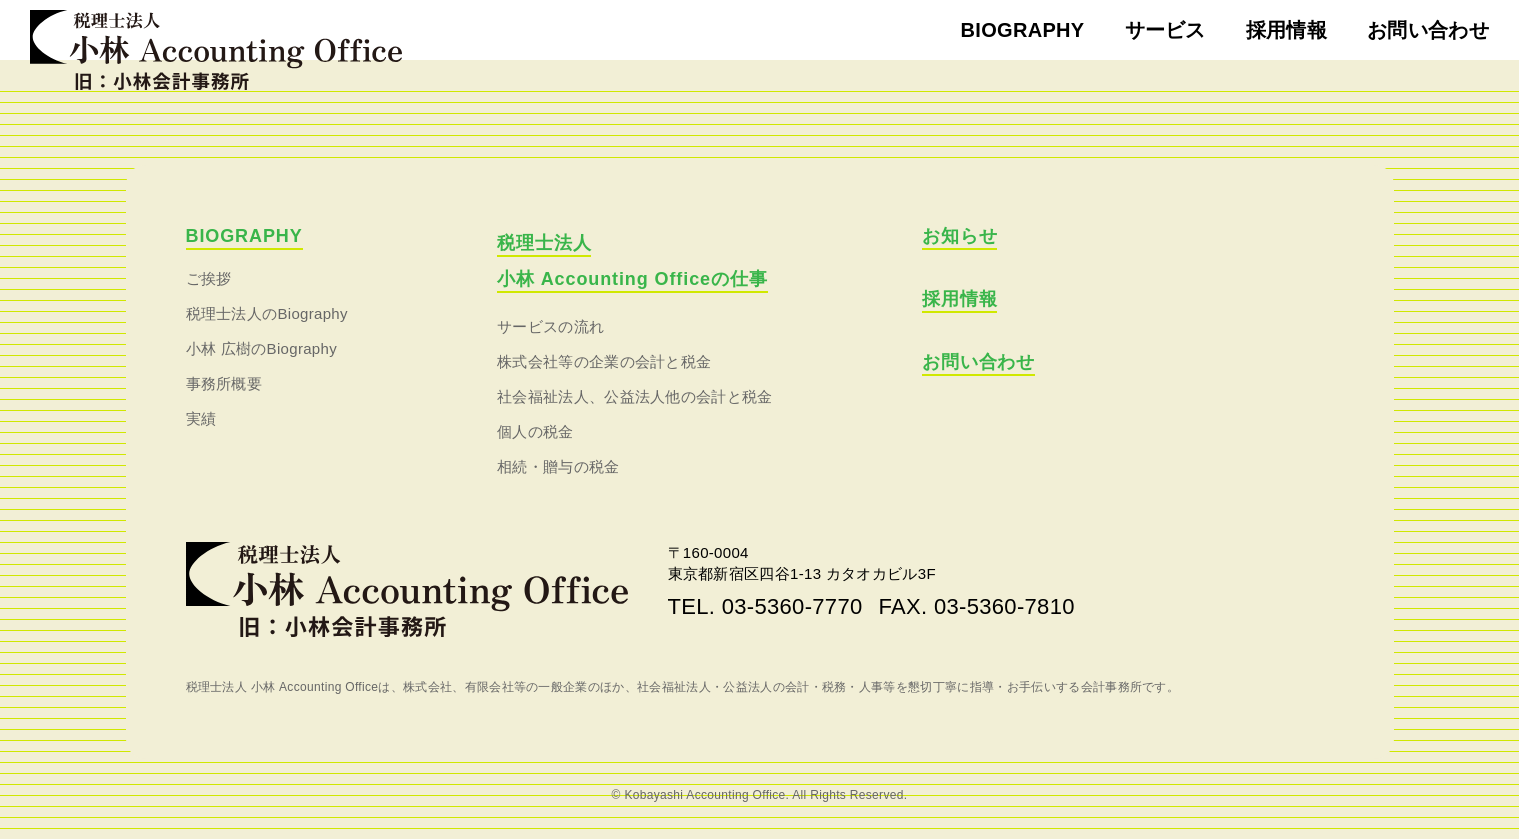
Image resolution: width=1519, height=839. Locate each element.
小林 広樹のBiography (262, 348)
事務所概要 (224, 383)
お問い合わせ (1428, 30)
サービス (1165, 30)
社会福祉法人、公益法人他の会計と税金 (635, 396)
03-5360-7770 (792, 606)
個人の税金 (535, 431)
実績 (201, 418)
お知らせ (960, 236)
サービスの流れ (550, 326)
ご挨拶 (209, 278)
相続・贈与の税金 (558, 466)
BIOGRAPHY (1023, 30)
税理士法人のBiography (267, 313)
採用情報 (1286, 30)
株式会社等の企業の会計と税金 (604, 361)
